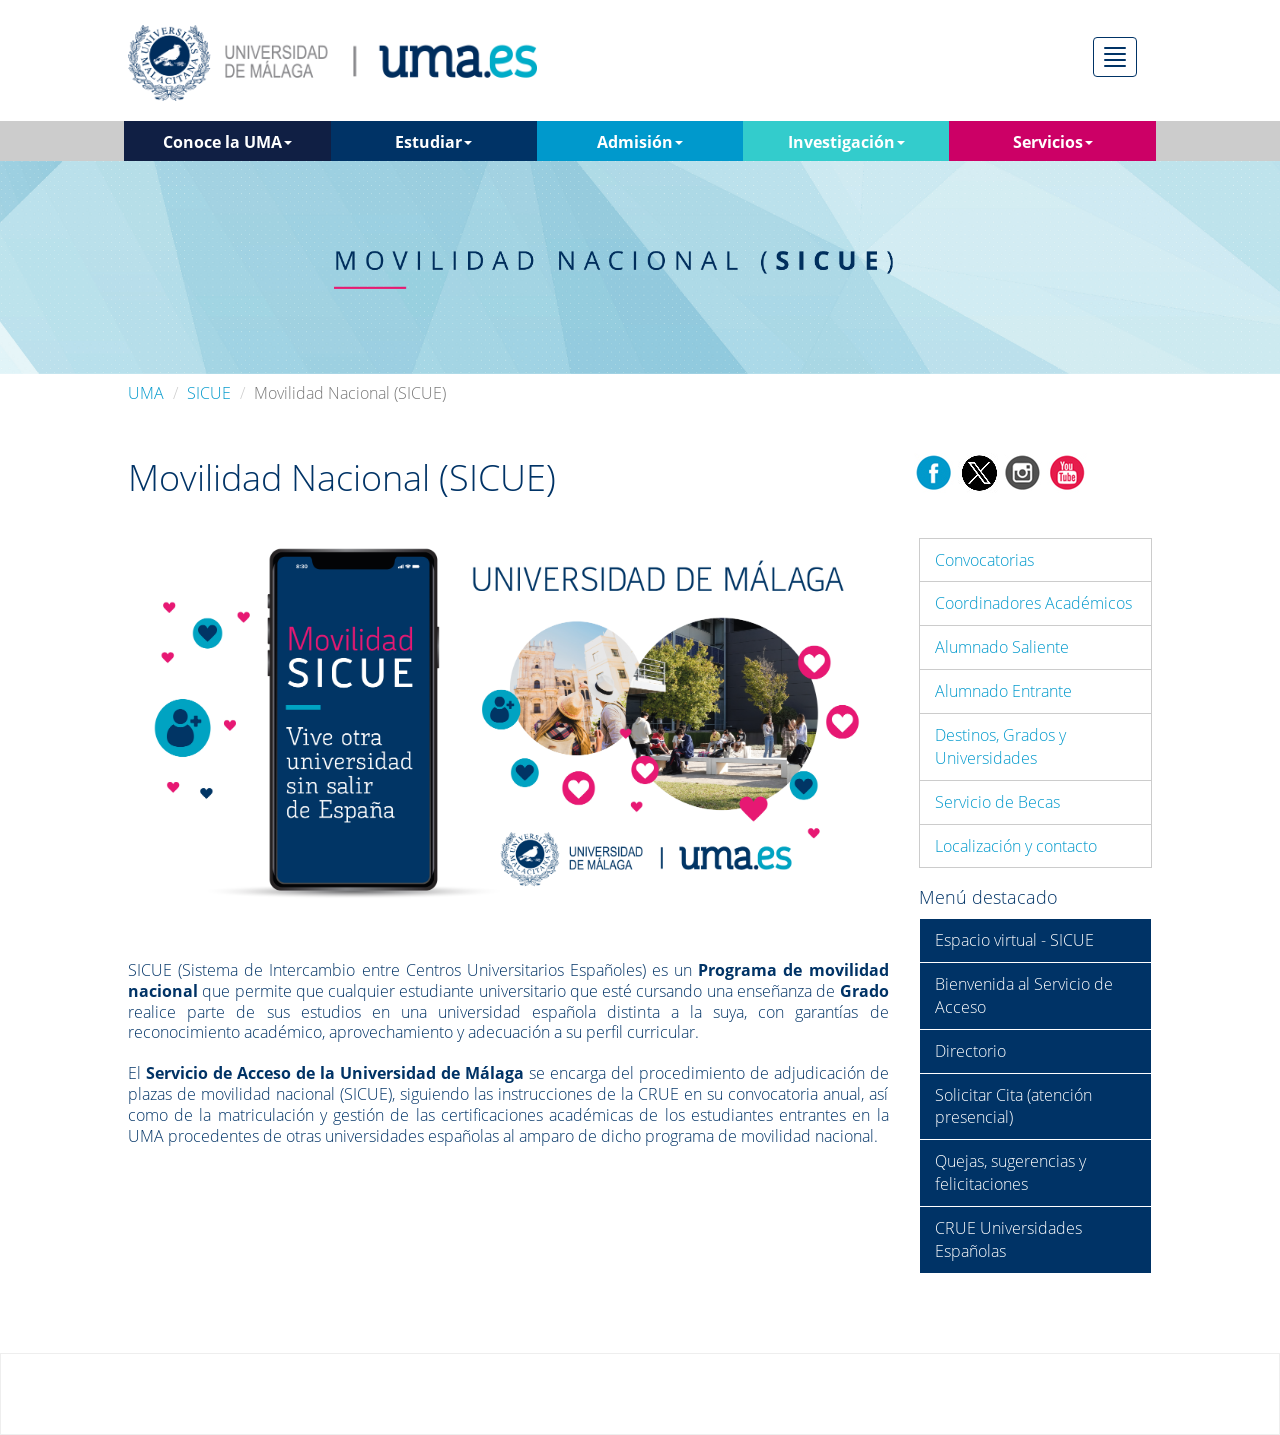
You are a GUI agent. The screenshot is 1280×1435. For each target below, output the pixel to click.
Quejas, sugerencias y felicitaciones (1010, 1172)
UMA (146, 393)
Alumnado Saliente (1002, 647)
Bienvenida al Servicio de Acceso (1024, 995)
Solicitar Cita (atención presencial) (1013, 1106)
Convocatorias (984, 560)
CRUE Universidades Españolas (1008, 1239)
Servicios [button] (1053, 142)
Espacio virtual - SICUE (1014, 940)
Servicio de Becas (997, 802)
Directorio (970, 1051)
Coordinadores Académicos (1033, 603)
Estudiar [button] (433, 142)
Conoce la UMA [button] (227, 142)
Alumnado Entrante (1003, 691)
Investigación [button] (846, 142)
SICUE (209, 393)
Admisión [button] (640, 142)
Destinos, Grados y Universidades (1000, 746)
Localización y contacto (1016, 846)
